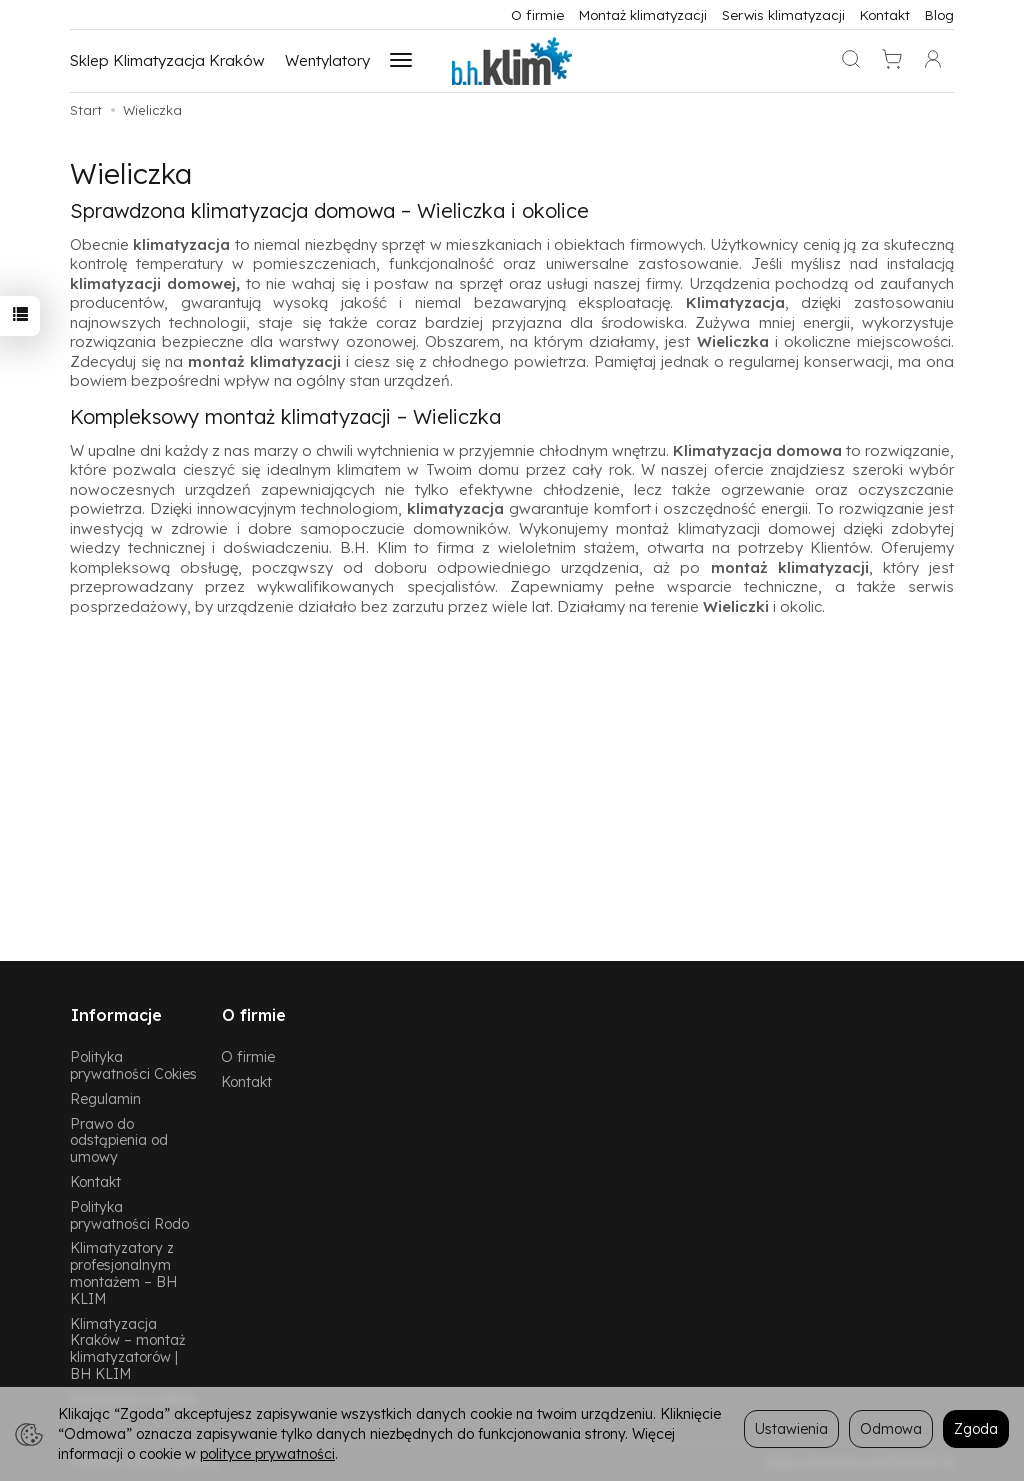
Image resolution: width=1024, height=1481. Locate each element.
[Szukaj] (851, 61)
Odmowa (891, 1428)
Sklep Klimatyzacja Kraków (167, 60)
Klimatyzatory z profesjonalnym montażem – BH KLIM (123, 1271)
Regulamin (105, 1096)
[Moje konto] (933, 61)
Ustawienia (791, 1428)
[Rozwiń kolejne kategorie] (401, 61)
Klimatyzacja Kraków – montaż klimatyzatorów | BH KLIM (127, 1346)
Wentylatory (327, 60)
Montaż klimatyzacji (643, 14)
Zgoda (976, 1428)
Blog (939, 14)
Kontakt (885, 14)
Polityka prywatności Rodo (129, 1213)
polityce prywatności (267, 1453)
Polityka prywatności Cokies (133, 1063)
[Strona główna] (512, 61)
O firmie (537, 14)
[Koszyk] (892, 61)
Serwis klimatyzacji (783, 14)
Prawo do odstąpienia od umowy (119, 1138)
